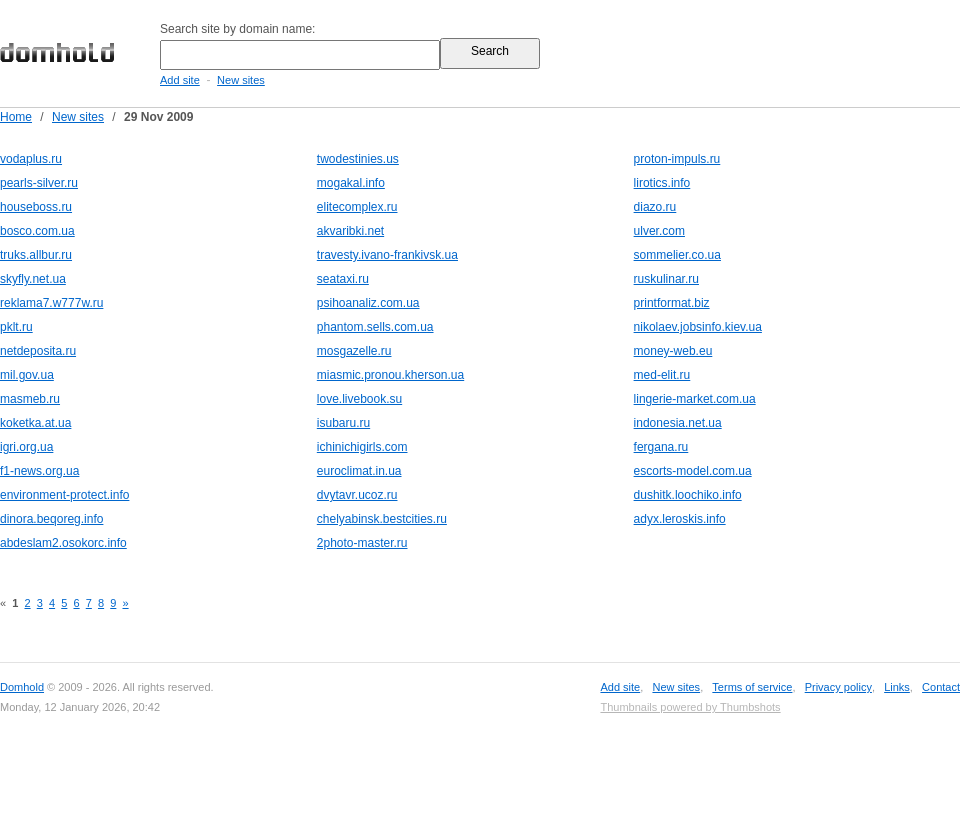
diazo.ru (655, 207)
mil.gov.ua (27, 375)
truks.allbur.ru (36, 255)
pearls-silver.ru (39, 183)
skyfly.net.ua (33, 279)
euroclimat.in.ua (359, 471)
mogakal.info (351, 183)
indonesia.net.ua (678, 423)
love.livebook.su (359, 399)
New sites (241, 80)
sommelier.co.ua (677, 255)
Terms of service (752, 687)
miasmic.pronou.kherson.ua (390, 375)
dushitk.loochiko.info (688, 495)
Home (16, 117)
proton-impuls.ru (677, 159)
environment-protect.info (64, 495)
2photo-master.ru (362, 543)
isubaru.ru (343, 423)
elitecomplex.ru (357, 207)
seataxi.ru (343, 279)
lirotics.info (662, 183)
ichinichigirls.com (362, 447)
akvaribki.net (350, 231)
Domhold (22, 687)
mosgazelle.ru (354, 351)
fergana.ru (661, 447)
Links (897, 687)
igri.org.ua (26, 447)
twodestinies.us (358, 159)
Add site (180, 80)
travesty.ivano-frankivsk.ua (387, 255)
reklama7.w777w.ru (51, 303)
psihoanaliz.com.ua (368, 303)
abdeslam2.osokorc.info (63, 543)
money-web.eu (673, 351)
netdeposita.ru (38, 351)
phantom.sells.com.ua (375, 327)
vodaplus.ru (31, 159)
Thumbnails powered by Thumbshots (690, 707)
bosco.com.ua (37, 231)
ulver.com (659, 231)
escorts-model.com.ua (693, 471)
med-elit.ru (662, 375)
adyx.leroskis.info (680, 519)
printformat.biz (672, 303)
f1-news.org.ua (39, 471)
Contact (941, 687)
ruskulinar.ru (666, 279)
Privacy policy (838, 687)
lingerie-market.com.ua (695, 399)
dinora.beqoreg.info (51, 519)
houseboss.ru (36, 207)
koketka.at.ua (35, 423)
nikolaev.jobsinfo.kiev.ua (698, 327)
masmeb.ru (30, 399)
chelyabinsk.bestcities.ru (382, 519)
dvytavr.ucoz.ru (357, 495)
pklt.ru (16, 327)
